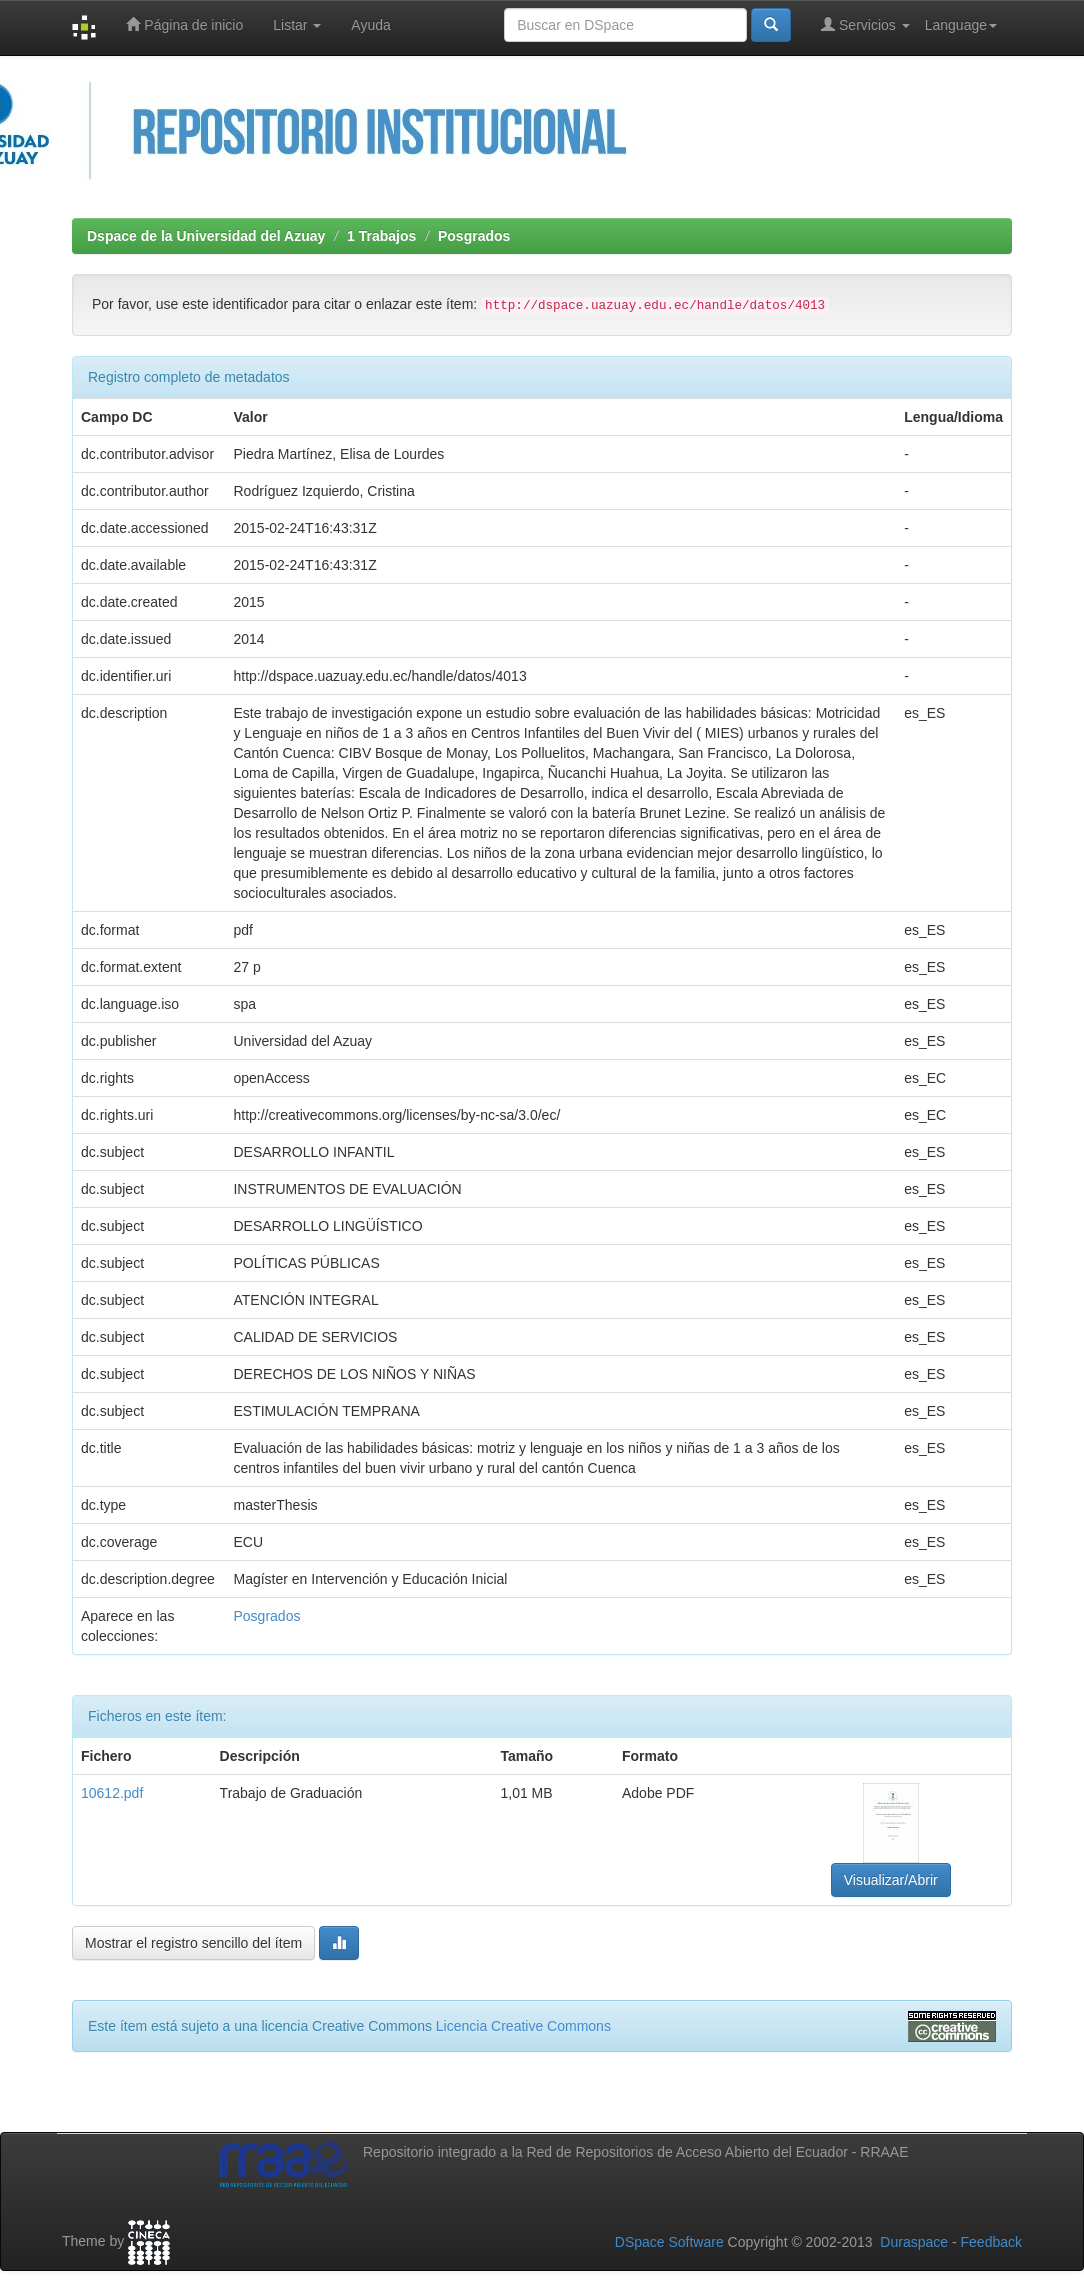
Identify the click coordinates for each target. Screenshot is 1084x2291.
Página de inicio (184, 24)
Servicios (865, 24)
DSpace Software (669, 2242)
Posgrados (474, 236)
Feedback (991, 2242)
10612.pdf (112, 1793)
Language (961, 25)
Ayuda (370, 25)
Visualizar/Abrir (891, 1880)
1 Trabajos (381, 236)
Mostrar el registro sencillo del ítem (193, 1943)
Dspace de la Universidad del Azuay (206, 236)
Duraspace (914, 2242)
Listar (297, 25)
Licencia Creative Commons (523, 2026)
